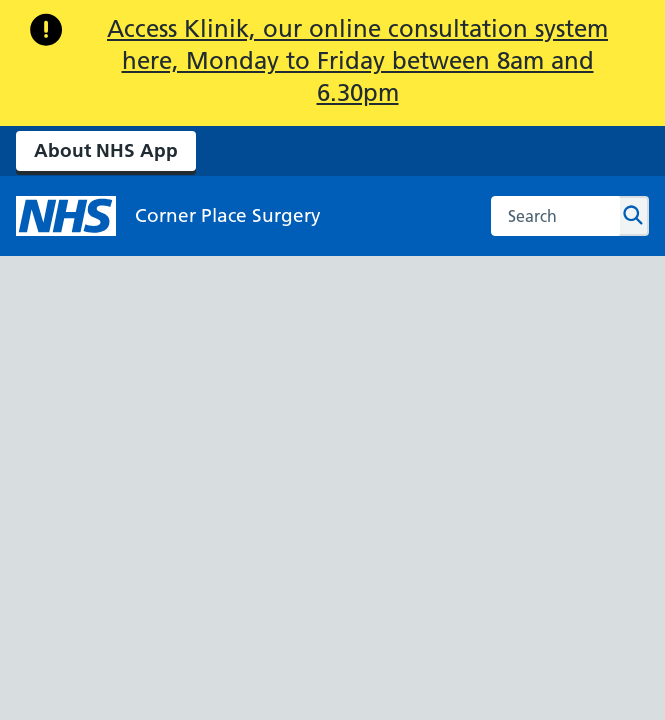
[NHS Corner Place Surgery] (168, 216)
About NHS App (106, 150)
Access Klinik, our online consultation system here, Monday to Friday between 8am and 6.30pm (357, 60)
